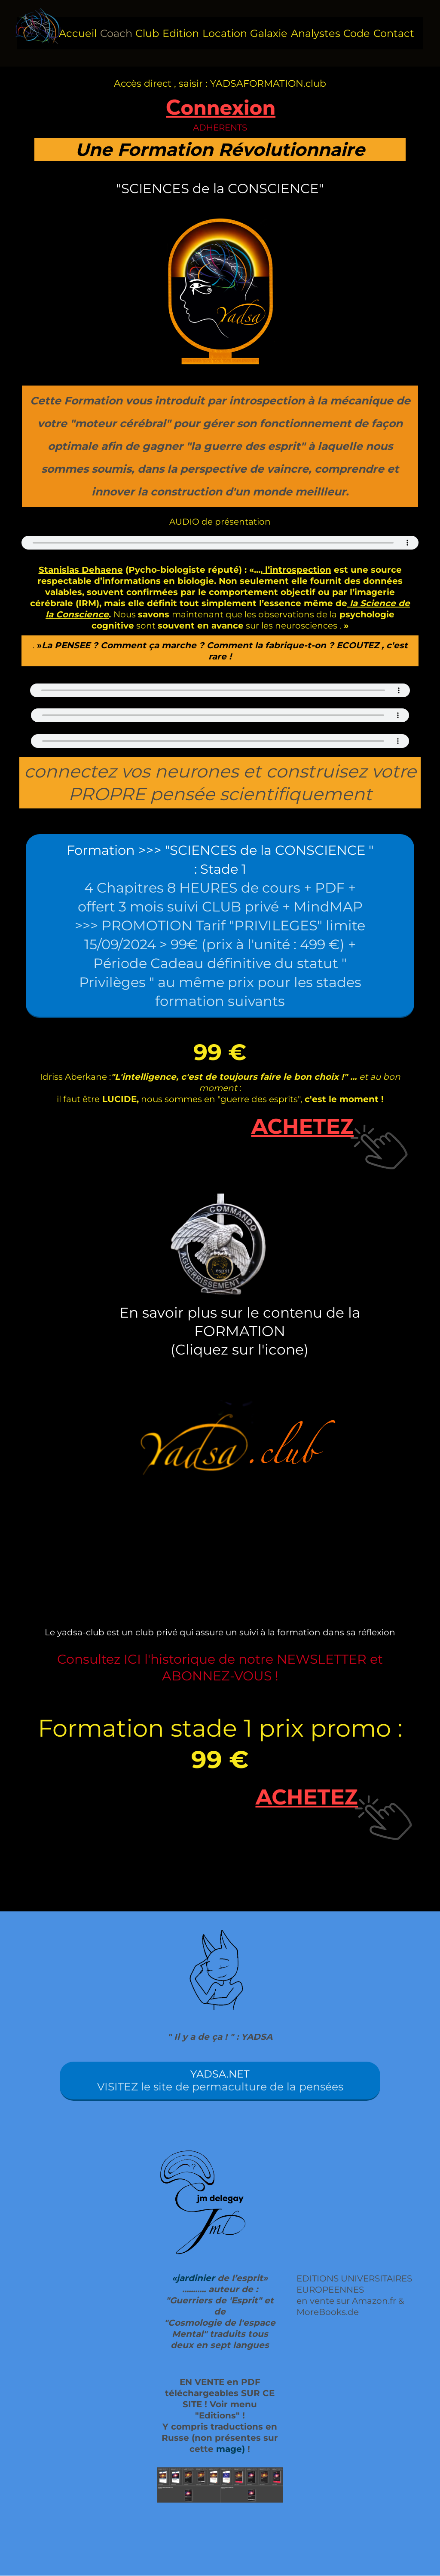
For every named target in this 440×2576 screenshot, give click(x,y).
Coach (116, 33)
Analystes (315, 33)
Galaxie (268, 33)
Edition (180, 33)
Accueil (78, 33)
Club (147, 33)
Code (356, 33)
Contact (393, 33)
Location (224, 33)
